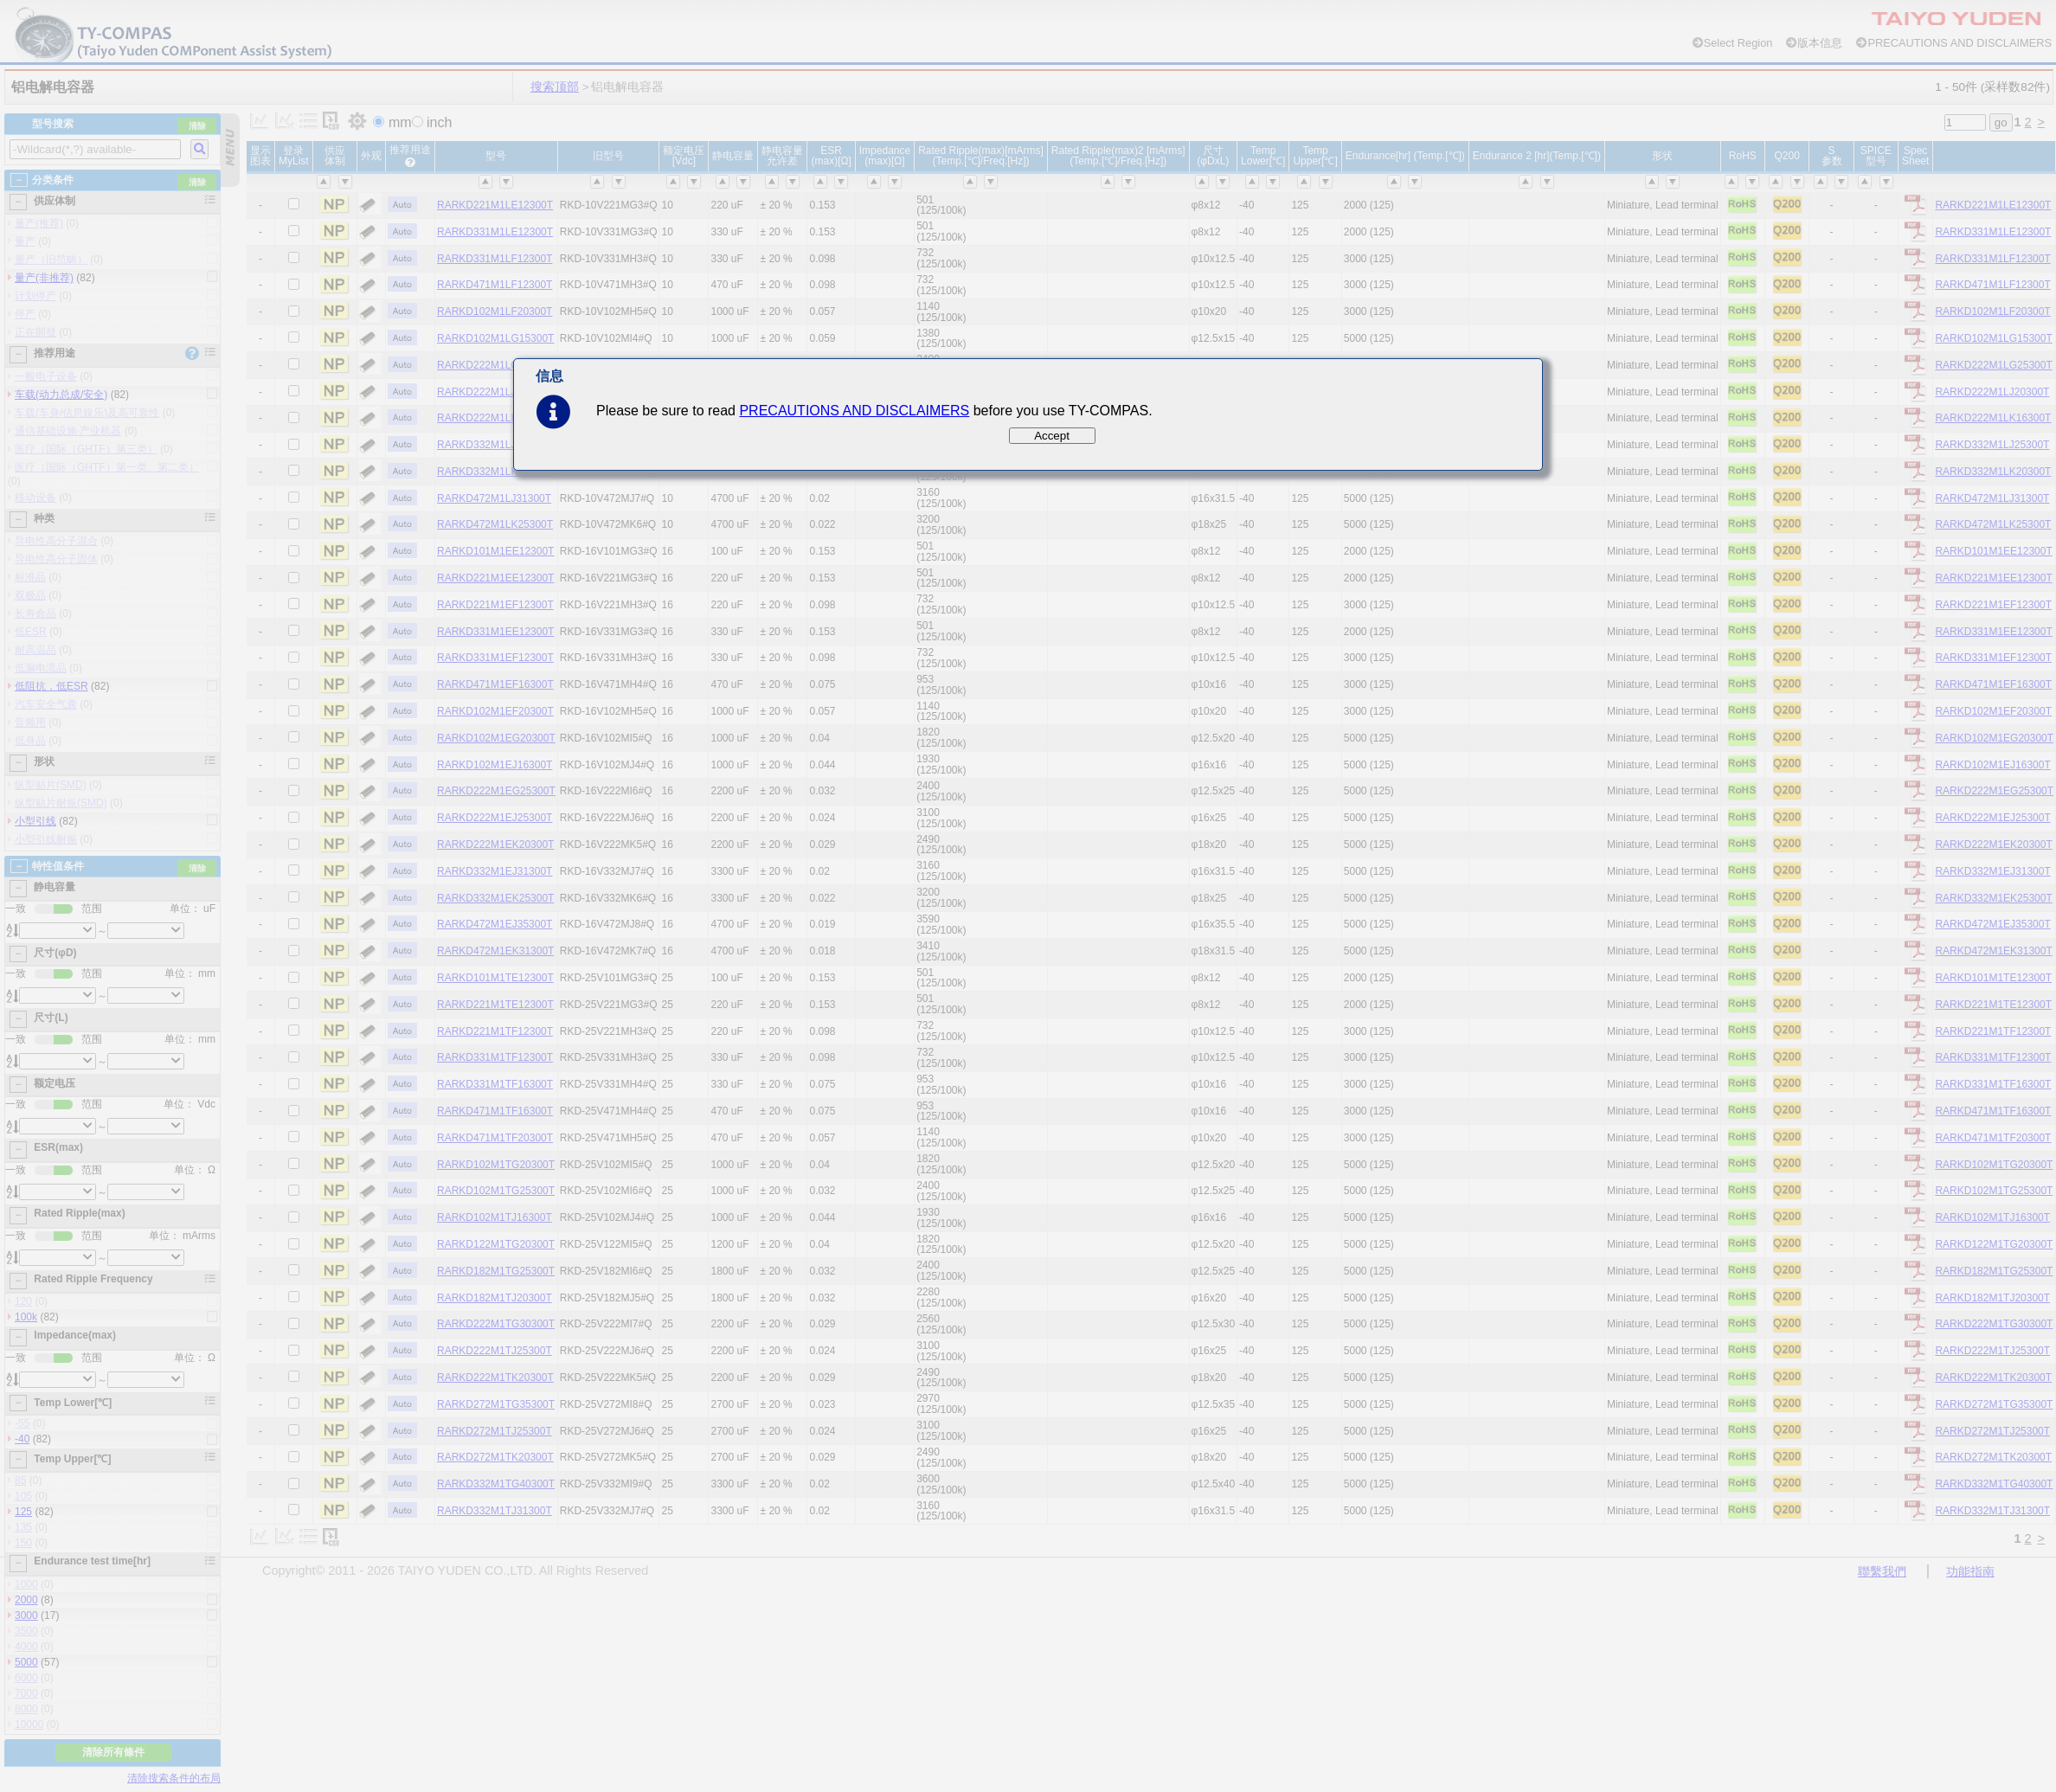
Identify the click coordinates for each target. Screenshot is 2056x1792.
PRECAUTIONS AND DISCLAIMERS (854, 410)
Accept (1052, 435)
